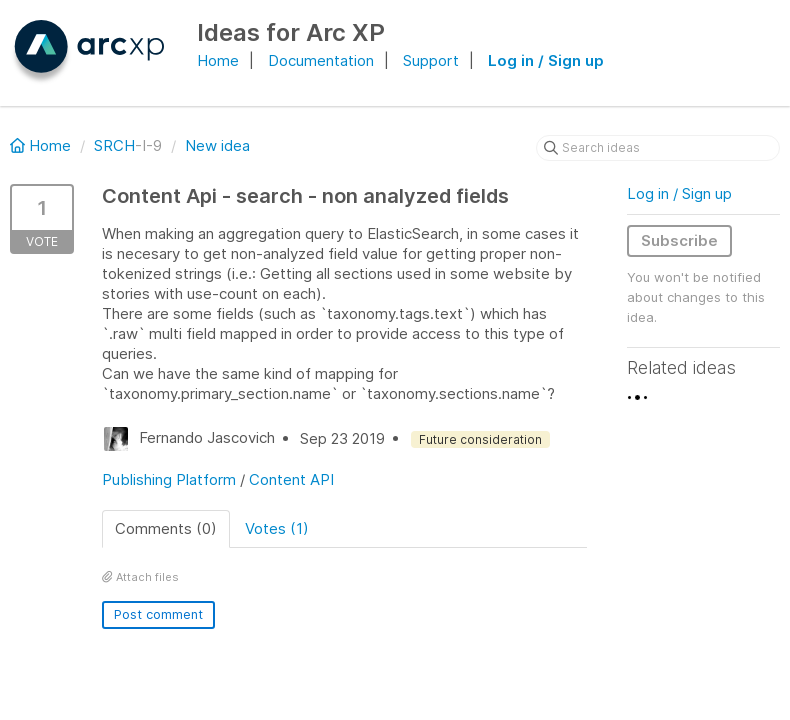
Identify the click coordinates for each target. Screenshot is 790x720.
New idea (217, 145)
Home (218, 60)
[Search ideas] (658, 148)
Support (431, 60)
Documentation (321, 60)
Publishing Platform (169, 479)
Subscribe (679, 240)
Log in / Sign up (546, 60)
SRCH (114, 145)
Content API (291, 479)
